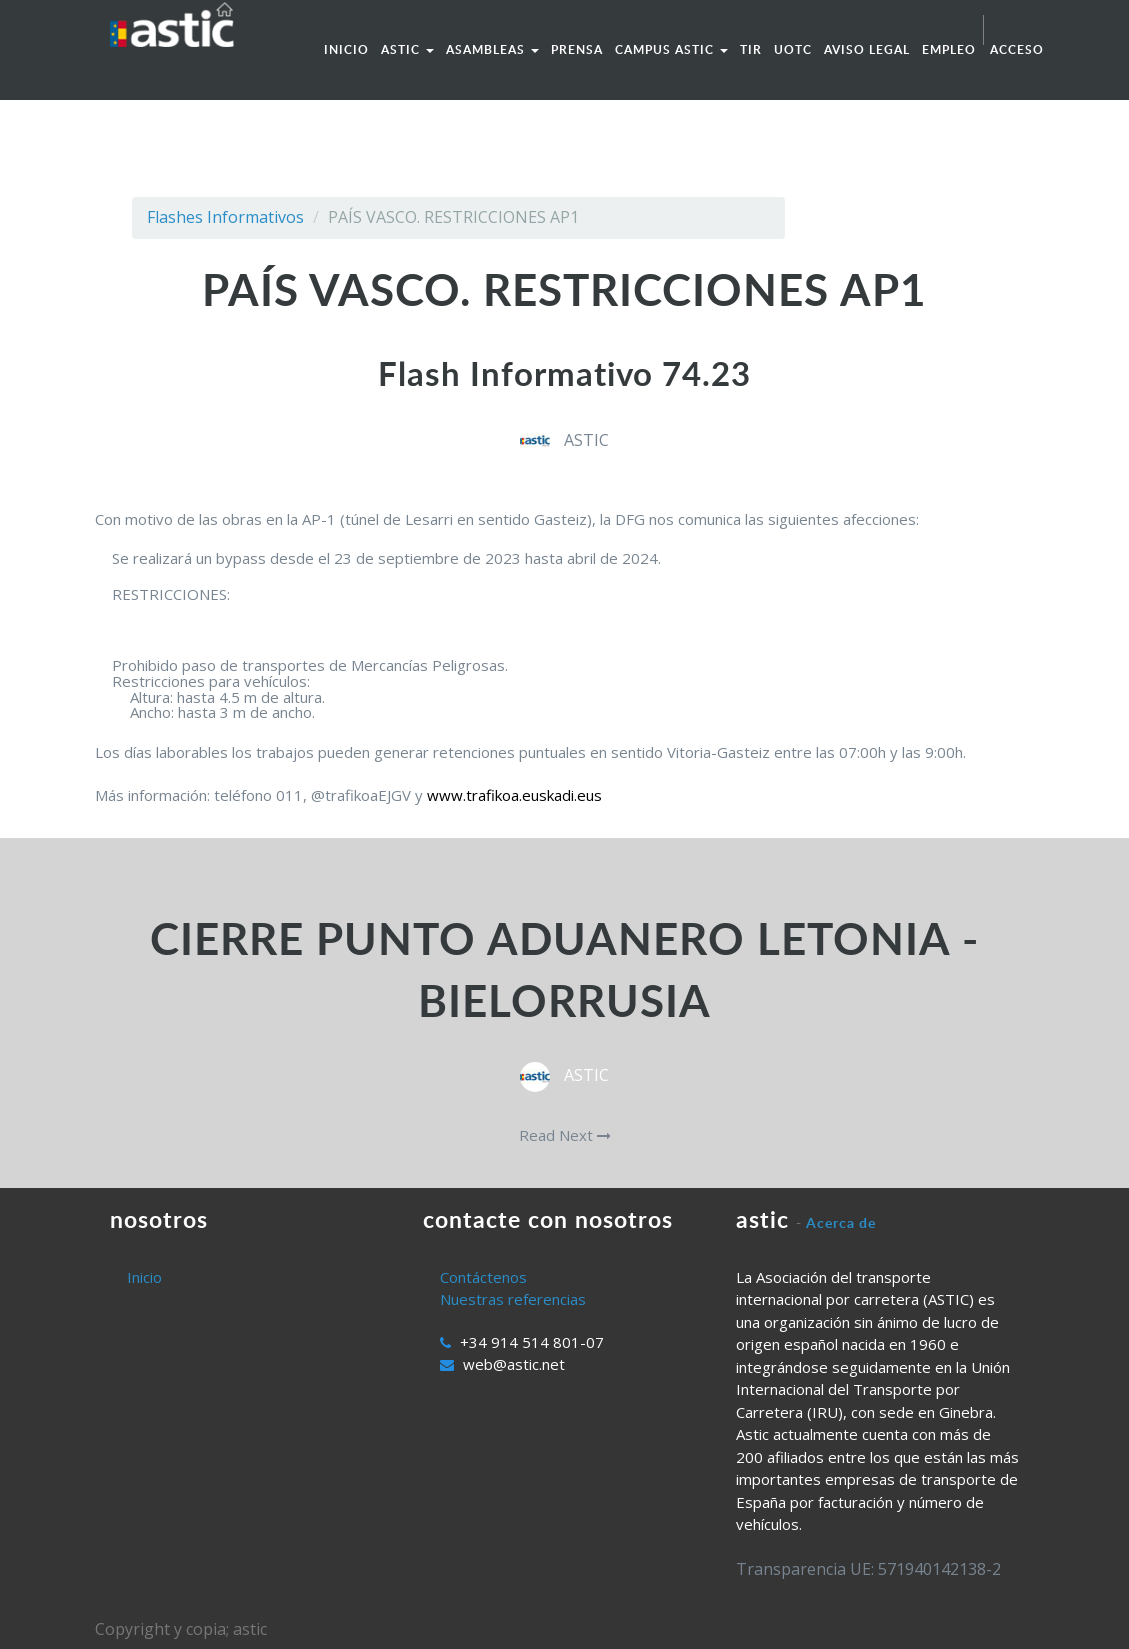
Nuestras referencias (513, 1299)
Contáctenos (483, 1277)
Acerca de (841, 1222)
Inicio (144, 1277)
